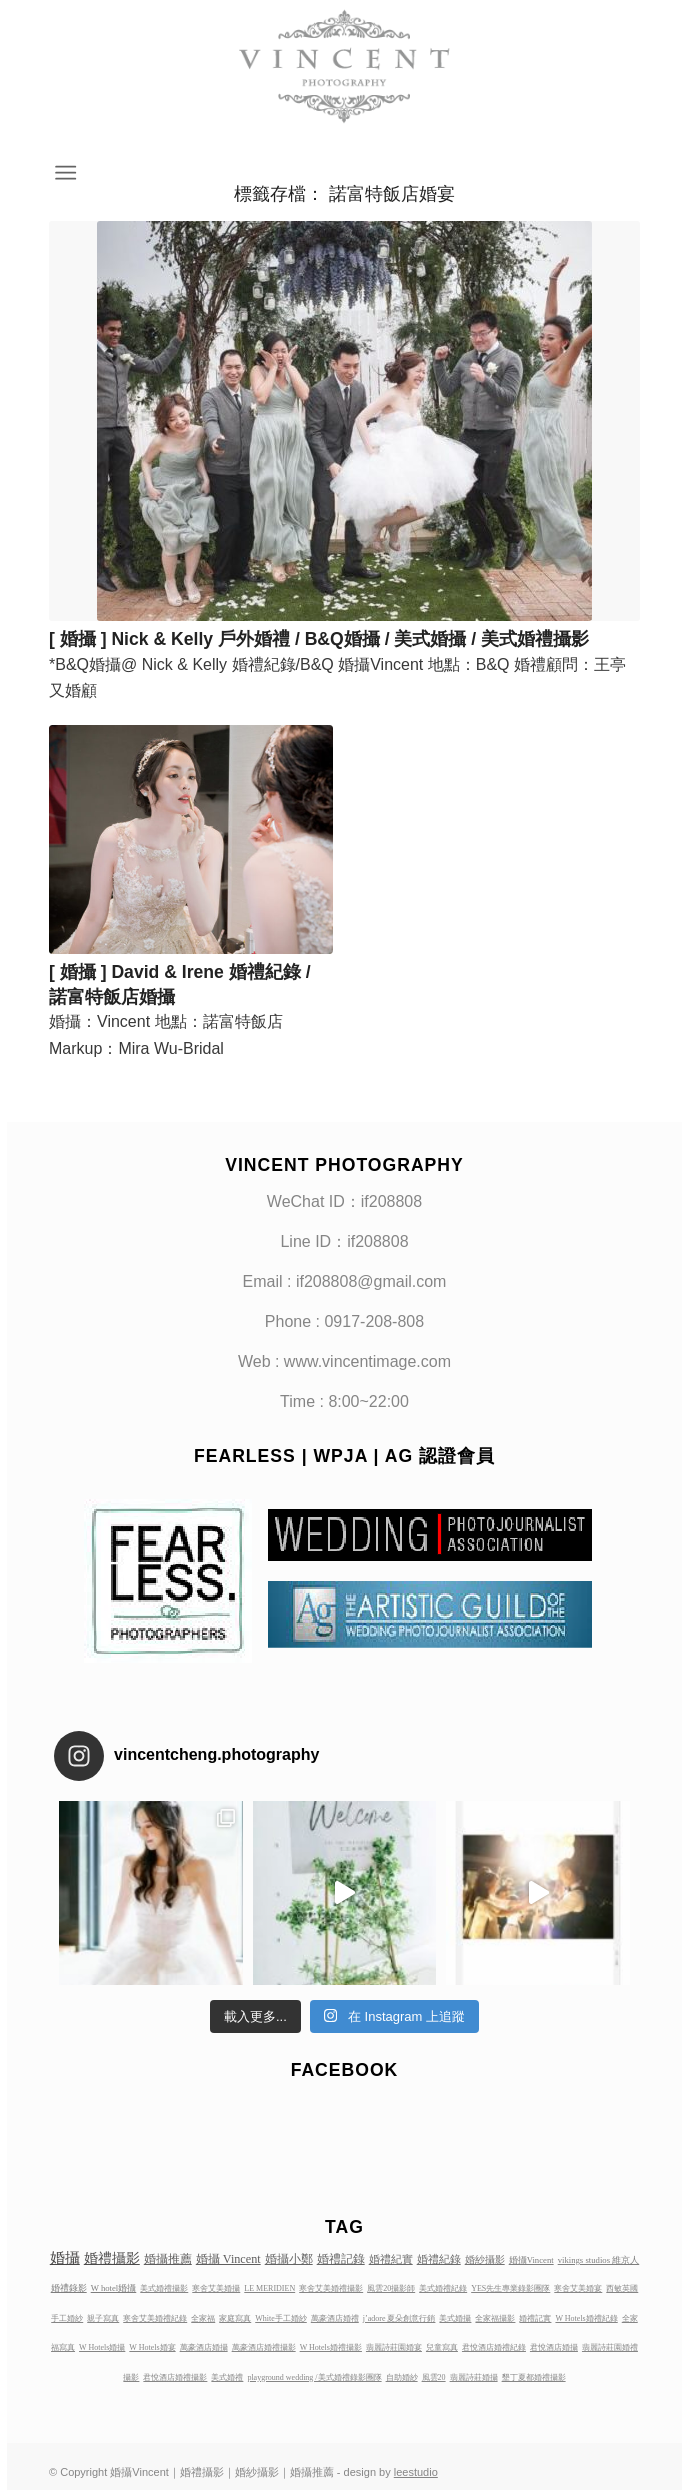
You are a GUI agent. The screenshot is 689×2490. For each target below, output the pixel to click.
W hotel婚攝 (114, 2288)
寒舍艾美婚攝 (216, 2288)
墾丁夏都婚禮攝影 (534, 2377)
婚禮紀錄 (439, 2259)
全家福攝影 (495, 2318)
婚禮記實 (535, 2318)
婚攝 (65, 2258)
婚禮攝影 (112, 2258)
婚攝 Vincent (228, 2259)
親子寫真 (103, 2318)
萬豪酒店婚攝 (204, 2347)
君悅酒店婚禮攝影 (175, 2377)
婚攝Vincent (531, 2260)
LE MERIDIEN (269, 2288)
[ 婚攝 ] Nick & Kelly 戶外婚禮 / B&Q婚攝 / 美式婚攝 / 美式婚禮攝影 (319, 639)
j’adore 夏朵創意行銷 (399, 2318)
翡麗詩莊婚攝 (474, 2377)
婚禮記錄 (341, 2259)
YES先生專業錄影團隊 (510, 2288)
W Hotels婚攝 (102, 2347)
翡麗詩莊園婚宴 (394, 2347)
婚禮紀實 (391, 2259)
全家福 (203, 2318)
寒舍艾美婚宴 (578, 2288)
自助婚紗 (402, 2377)
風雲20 (434, 2377)
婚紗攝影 (485, 2259)
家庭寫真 (235, 2318)
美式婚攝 (455, 2318)
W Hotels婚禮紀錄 (586, 2318)
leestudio (416, 2472)
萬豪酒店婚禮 (335, 2318)
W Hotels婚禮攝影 (331, 2347)
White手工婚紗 (281, 2318)
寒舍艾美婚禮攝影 (331, 2288)
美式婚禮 (227, 2377)
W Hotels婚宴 (152, 2347)
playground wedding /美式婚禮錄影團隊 (314, 2377)
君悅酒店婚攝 (554, 2347)
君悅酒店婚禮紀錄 (494, 2347)
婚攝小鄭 (289, 2259)
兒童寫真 (442, 2347)
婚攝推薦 (168, 2259)
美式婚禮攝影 (164, 2288)
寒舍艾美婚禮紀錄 (155, 2318)
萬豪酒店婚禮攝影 (264, 2347)
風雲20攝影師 (391, 2288)
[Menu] (63, 173)
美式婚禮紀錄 (443, 2288)
